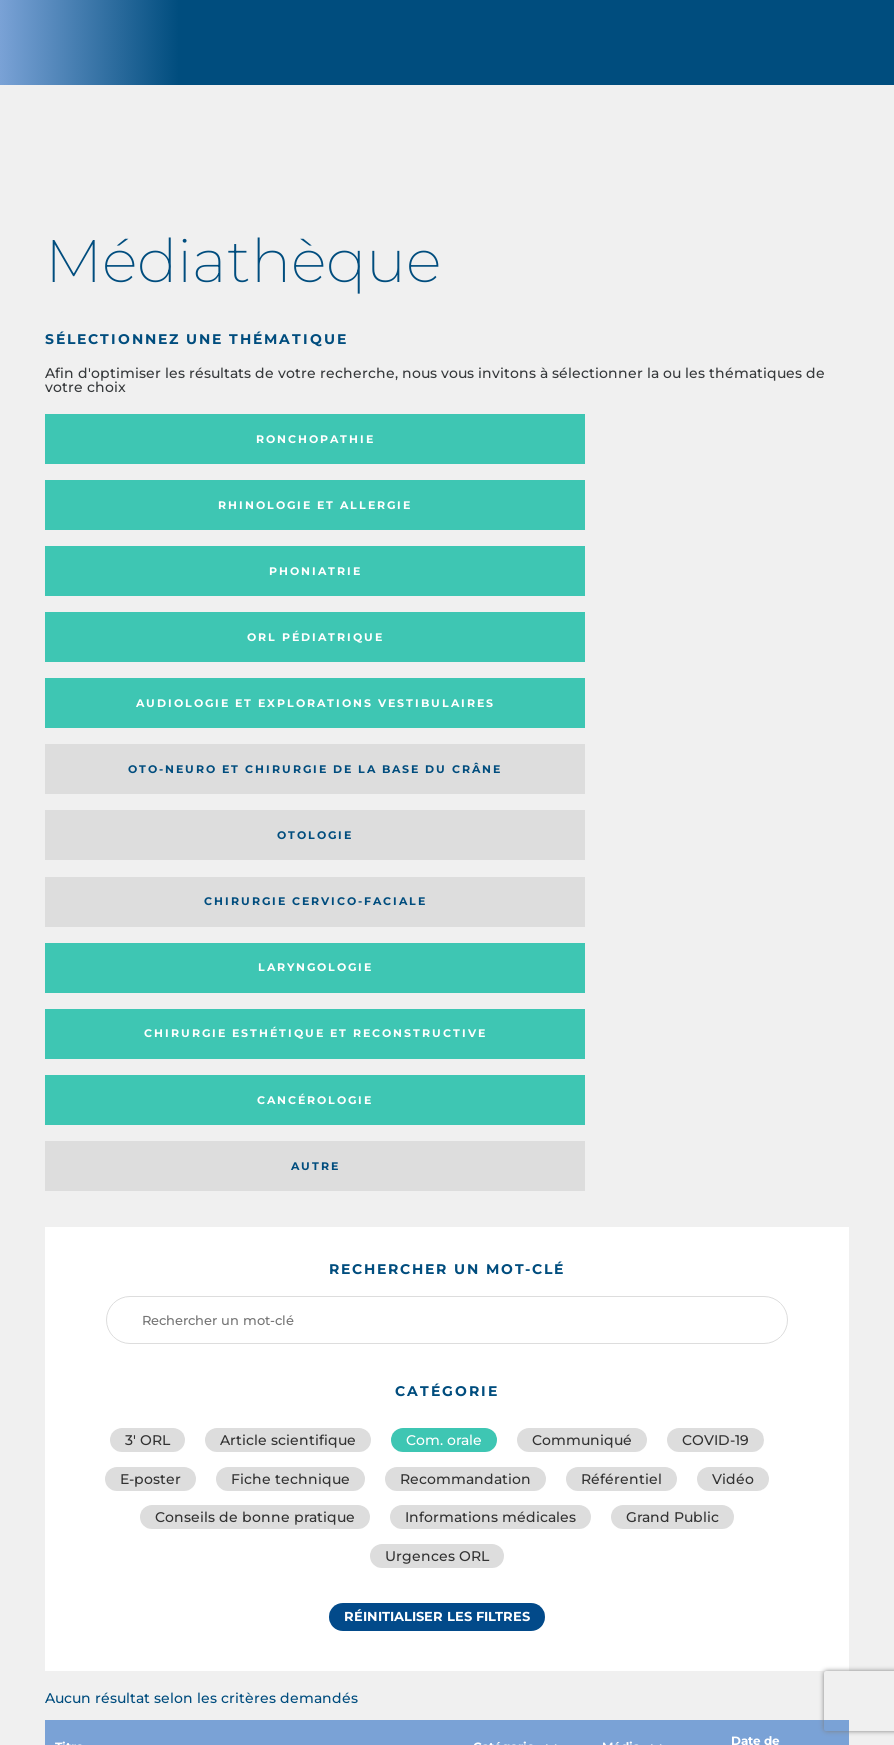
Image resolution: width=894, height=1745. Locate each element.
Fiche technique (290, 982)
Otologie (169, 597)
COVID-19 (715, 938)
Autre (700, 663)
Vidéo (733, 982)
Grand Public (672, 1026)
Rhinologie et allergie (435, 451)
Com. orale (444, 938)
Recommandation (465, 982)
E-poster (150, 982)
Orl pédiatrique (169, 524)
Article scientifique (288, 938)
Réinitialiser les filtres (437, 1135)
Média (632, 1260)
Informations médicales (490, 1026)
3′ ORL (147, 938)
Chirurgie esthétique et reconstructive (162, 663)
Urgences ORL (437, 1070)
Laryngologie (700, 597)
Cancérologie (435, 663)
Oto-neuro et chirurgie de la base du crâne (691, 524)
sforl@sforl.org (401, 1600)
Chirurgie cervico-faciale (405, 597)
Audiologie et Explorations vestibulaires (383, 524)
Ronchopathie (169, 451)
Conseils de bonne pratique (255, 1026)
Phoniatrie (700, 451)
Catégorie (515, 1260)
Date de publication (777, 1260)
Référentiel (621, 982)
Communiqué (582, 938)
